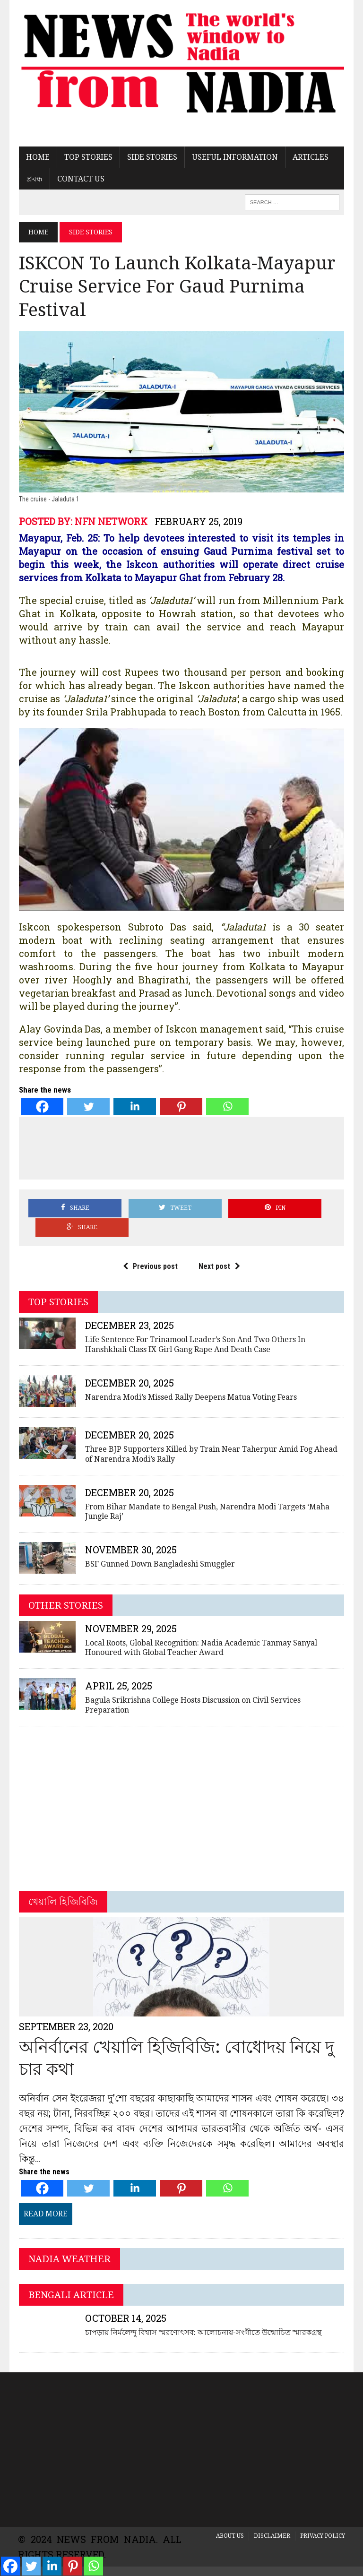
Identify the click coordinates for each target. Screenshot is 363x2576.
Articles (310, 157)
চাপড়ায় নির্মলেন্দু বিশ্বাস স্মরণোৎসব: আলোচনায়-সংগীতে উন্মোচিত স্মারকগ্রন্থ (202, 2315)
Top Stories (87, 157)
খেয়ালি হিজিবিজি (62, 1884)
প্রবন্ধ (34, 179)
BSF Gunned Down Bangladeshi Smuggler (159, 1546)
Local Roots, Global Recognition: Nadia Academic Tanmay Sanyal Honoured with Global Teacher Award (200, 1630)
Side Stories (151, 157)
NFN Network (110, 523)
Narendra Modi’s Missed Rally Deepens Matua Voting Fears (190, 1380)
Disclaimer (272, 2519)
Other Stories (64, 1588)
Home (37, 157)
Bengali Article (70, 2277)
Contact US (80, 179)
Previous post (150, 1249)
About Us (230, 2519)
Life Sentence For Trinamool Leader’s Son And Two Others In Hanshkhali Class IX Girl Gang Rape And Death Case (194, 1327)
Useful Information (234, 157)
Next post (219, 1249)
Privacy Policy (322, 2519)
